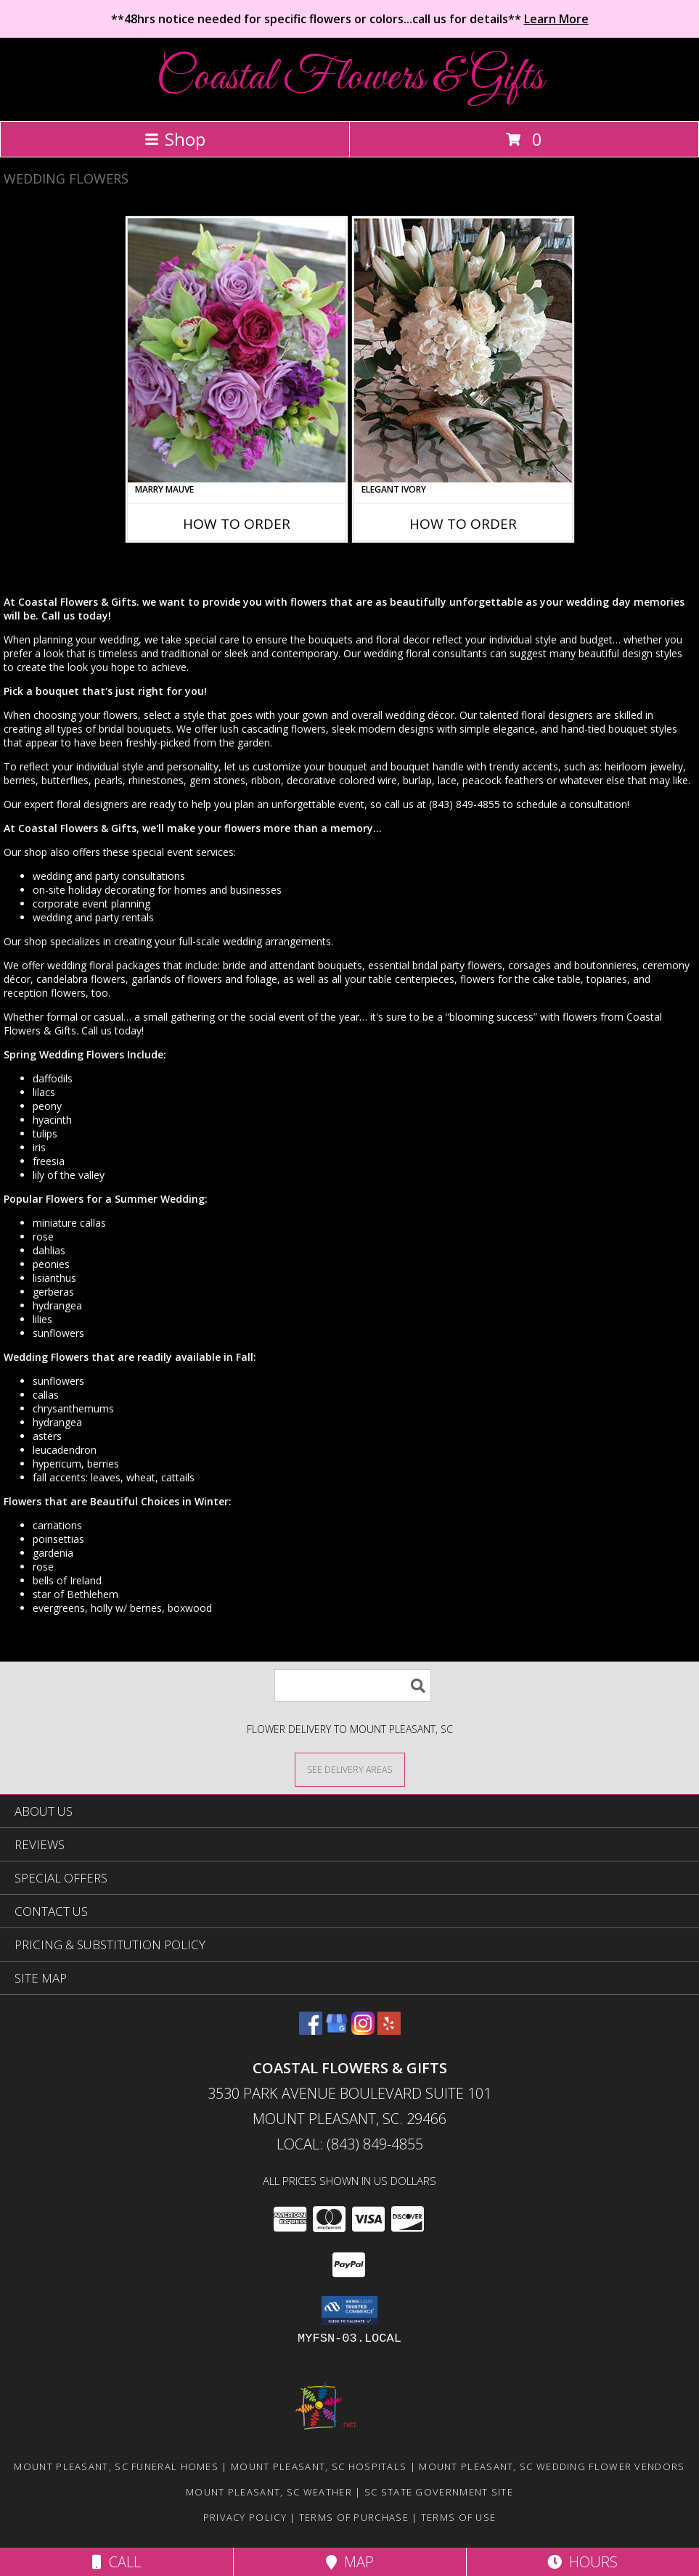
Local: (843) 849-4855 (350, 2144)
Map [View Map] (350, 2562)
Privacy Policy (245, 2517)
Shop (174, 139)
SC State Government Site (438, 2491)
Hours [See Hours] (582, 2562)
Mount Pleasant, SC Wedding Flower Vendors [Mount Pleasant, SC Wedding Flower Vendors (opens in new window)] (551, 2466)
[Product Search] (352, 1685)
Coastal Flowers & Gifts (350, 78)
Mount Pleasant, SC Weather (269, 2491)
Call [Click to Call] (116, 2562)
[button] (349, 2310)
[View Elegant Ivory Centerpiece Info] (463, 350)
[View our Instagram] (363, 2030)
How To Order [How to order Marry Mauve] (236, 523)
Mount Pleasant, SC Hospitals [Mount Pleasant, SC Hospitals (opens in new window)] (318, 2466)
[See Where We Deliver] (350, 1769)
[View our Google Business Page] (336, 2030)
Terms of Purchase (354, 2517)
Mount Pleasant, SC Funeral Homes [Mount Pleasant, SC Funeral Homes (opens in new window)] (116, 2466)
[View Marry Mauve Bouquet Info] (237, 350)
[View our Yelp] (389, 2030)
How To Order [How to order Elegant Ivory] (463, 523)
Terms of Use (458, 2517)
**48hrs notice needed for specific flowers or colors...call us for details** (350, 19)
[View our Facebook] (310, 2030)
